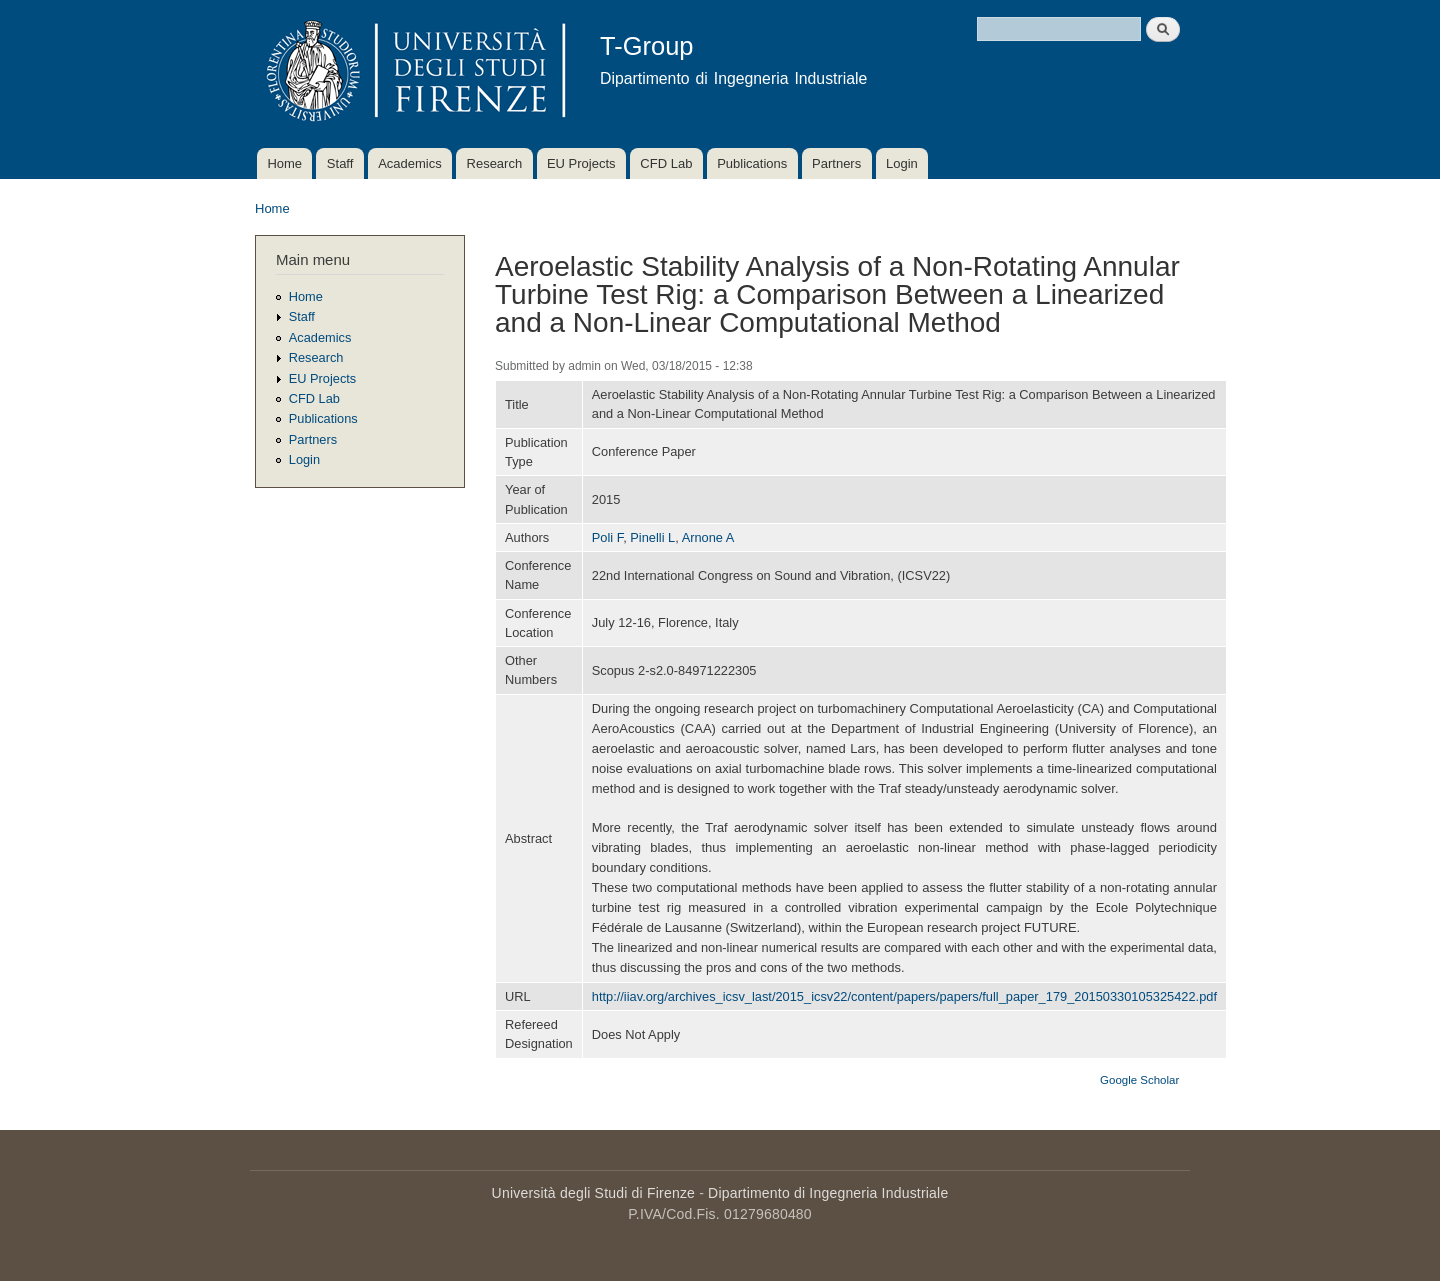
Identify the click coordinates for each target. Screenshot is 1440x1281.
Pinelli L (652, 537)
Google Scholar (1139, 1080)
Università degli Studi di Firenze (593, 1193)
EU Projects (581, 163)
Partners (836, 163)
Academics (410, 163)
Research (495, 163)
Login (902, 163)
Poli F (607, 537)
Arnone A (708, 537)
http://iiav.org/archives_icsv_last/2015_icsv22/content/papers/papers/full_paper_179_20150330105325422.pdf (904, 996)
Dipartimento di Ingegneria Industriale (828, 1193)
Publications (752, 163)
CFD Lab (666, 163)
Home (284, 163)
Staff (340, 163)
